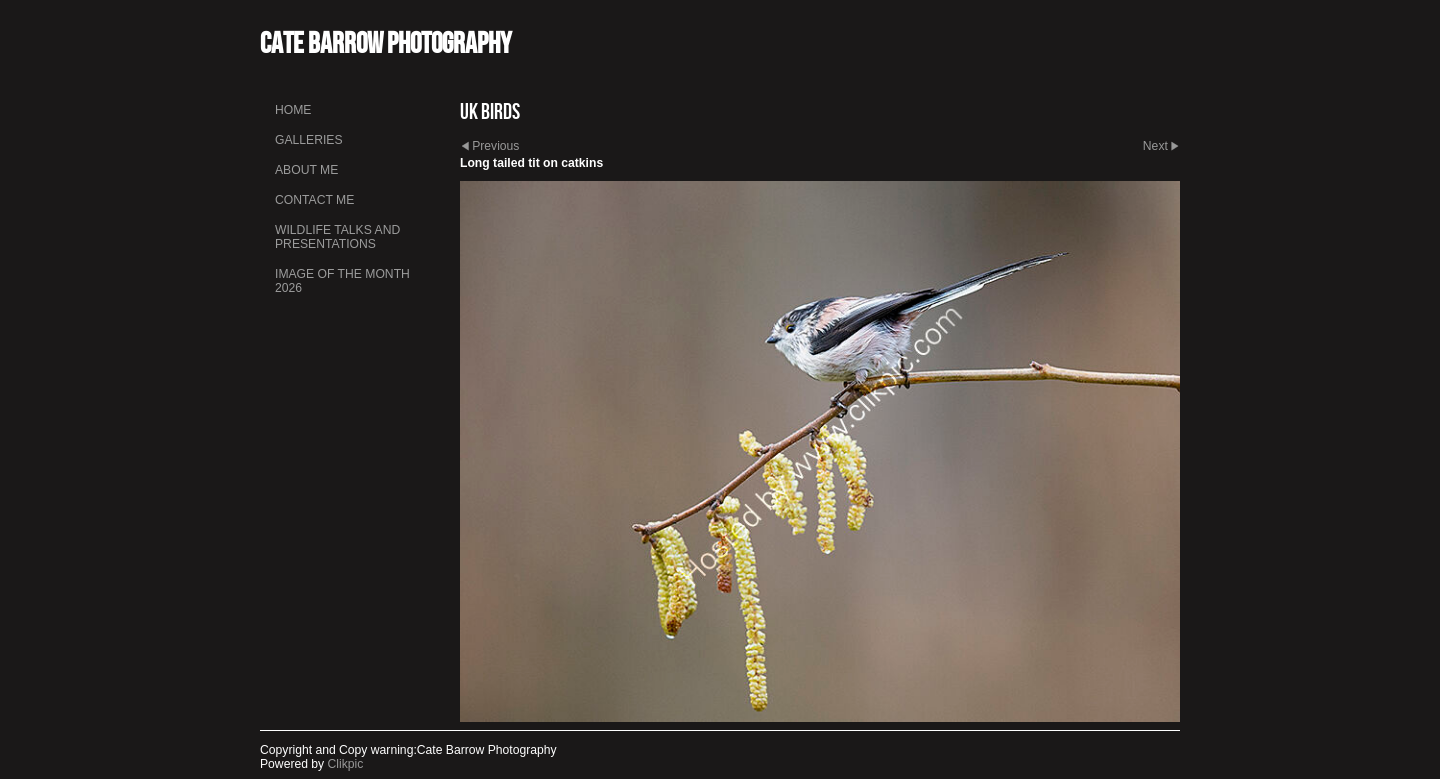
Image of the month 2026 (342, 281)
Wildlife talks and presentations (337, 237)
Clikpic (346, 764)
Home (293, 110)
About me (306, 170)
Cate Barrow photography (385, 42)
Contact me (314, 200)
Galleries (309, 140)
